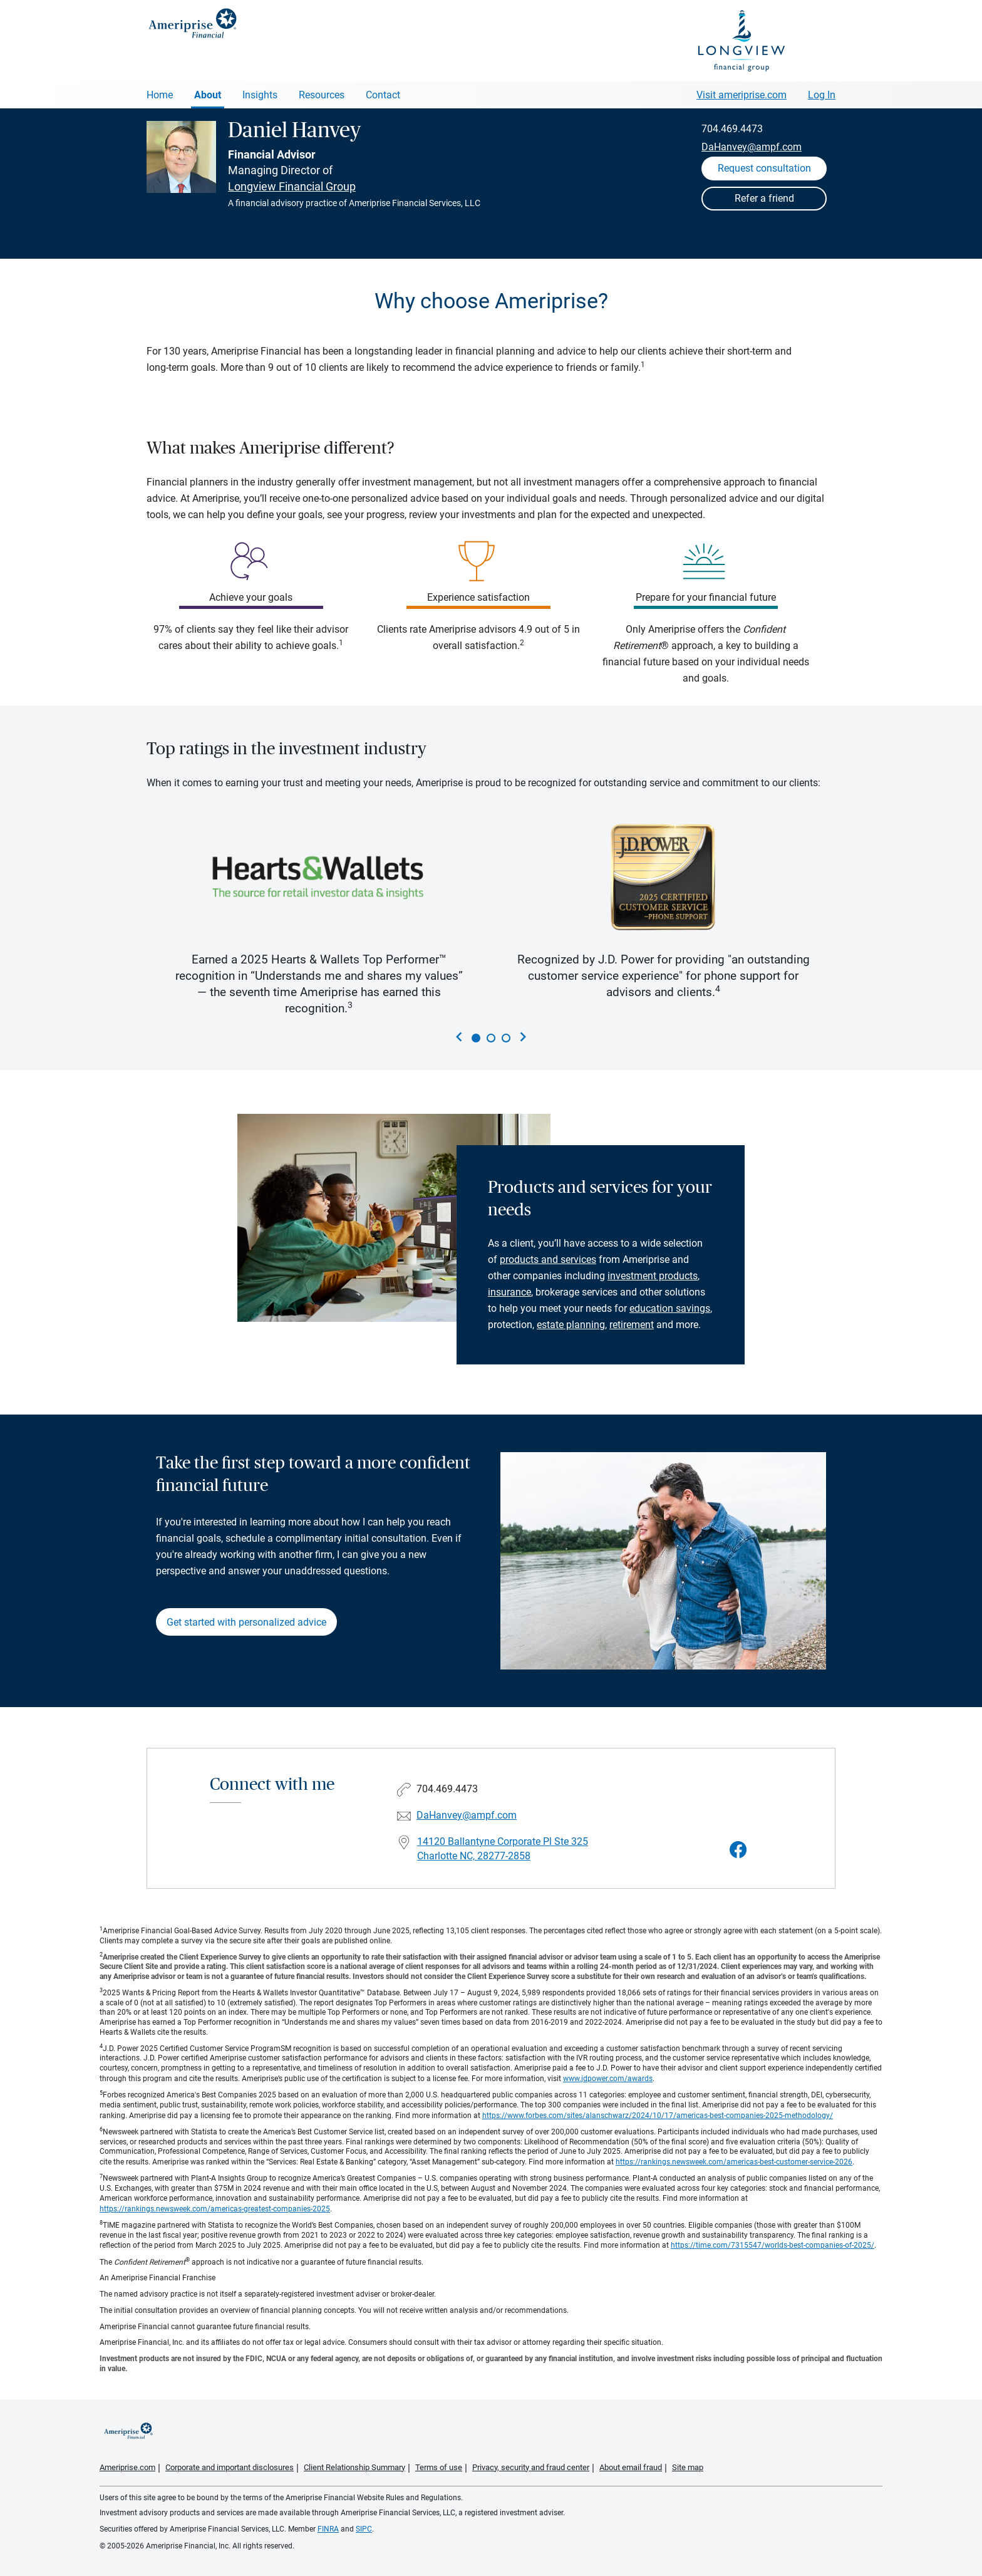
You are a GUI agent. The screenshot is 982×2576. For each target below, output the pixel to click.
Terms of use (438, 2467)
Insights (259, 95)
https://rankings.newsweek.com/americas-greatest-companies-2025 (215, 2209)
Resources (321, 95)
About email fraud (630, 2467)
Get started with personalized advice (246, 1622)
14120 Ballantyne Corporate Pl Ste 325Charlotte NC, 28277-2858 (502, 1849)
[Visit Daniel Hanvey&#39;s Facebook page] (738, 1850)
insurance (509, 1292)
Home (160, 95)
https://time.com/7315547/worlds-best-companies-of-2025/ (772, 2245)
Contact (383, 95)
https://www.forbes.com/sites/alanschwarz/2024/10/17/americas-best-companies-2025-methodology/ (657, 2115)
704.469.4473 (732, 129)
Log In (821, 95)
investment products (652, 1276)
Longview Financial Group (292, 186)
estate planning (571, 1325)
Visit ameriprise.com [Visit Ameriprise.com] (741, 95)
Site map (687, 2467)
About (207, 95)
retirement (631, 1325)
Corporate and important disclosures (229, 2467)
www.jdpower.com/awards (608, 2078)
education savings (669, 1308)
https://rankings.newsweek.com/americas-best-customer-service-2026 (734, 2162)
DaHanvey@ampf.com (751, 147)
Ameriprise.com (127, 2467)
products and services (548, 1259)
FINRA (328, 2529)
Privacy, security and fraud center (530, 2467)
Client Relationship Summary (354, 2467)
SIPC (364, 2529)
